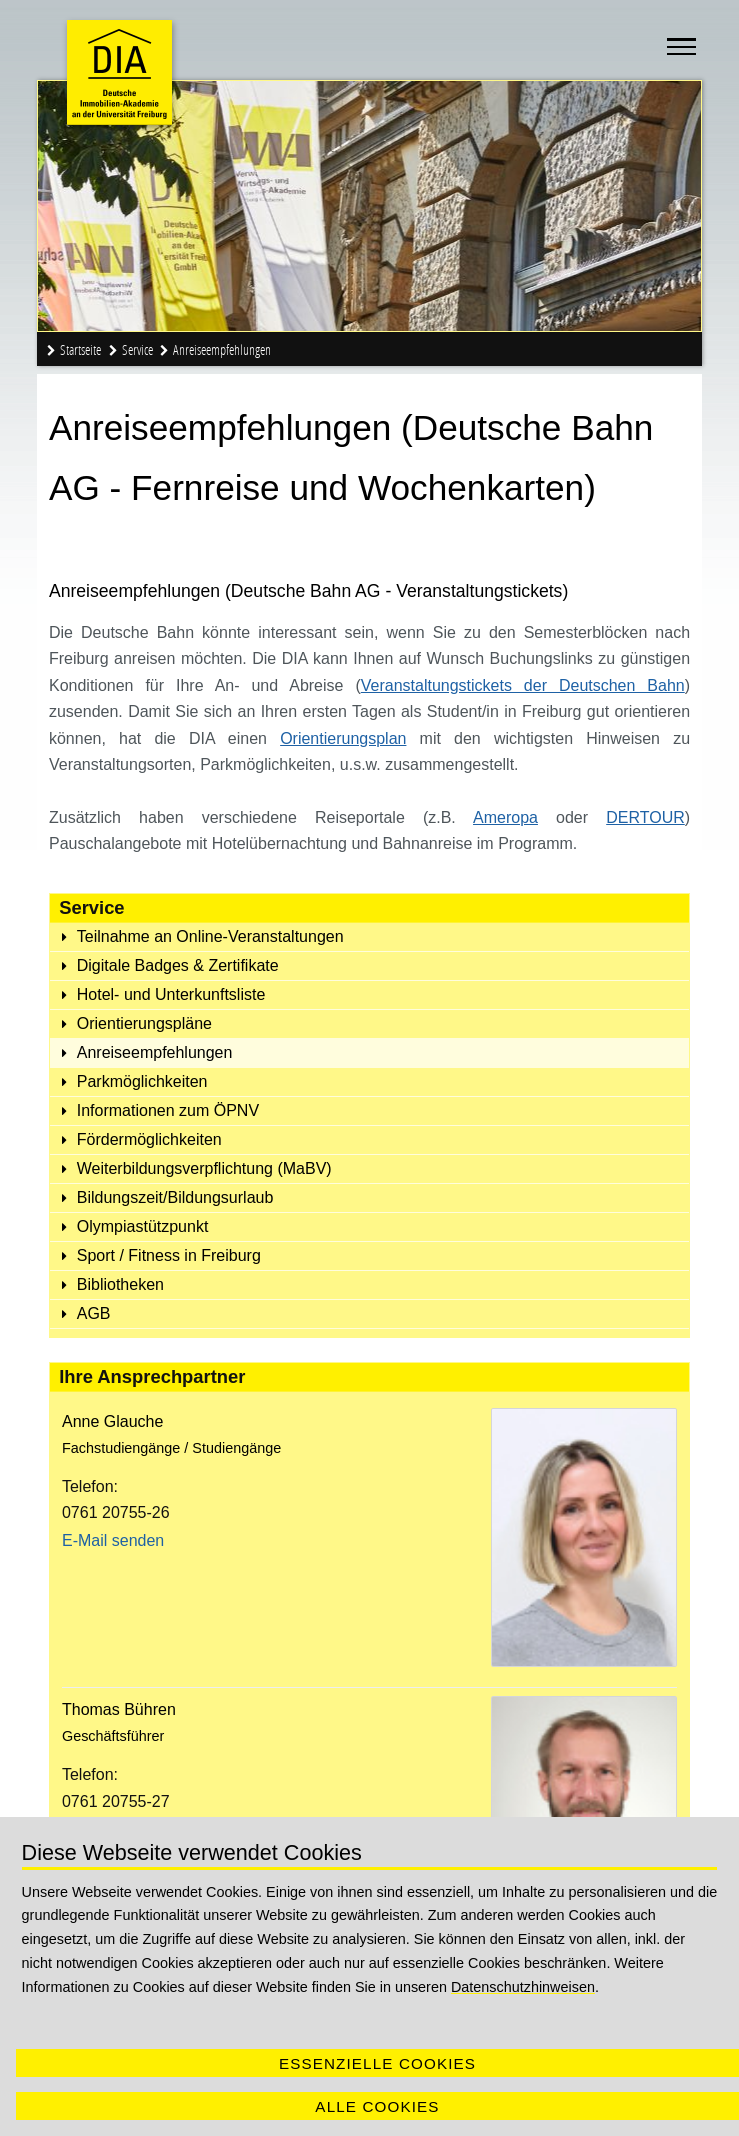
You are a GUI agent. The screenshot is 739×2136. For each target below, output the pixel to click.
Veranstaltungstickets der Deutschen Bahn (523, 685)
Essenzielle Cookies (377, 2063)
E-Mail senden (113, 1540)
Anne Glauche (112, 1421)
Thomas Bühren (119, 1709)
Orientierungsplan (343, 738)
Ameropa (505, 817)
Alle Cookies (377, 2106)
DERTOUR (645, 817)
